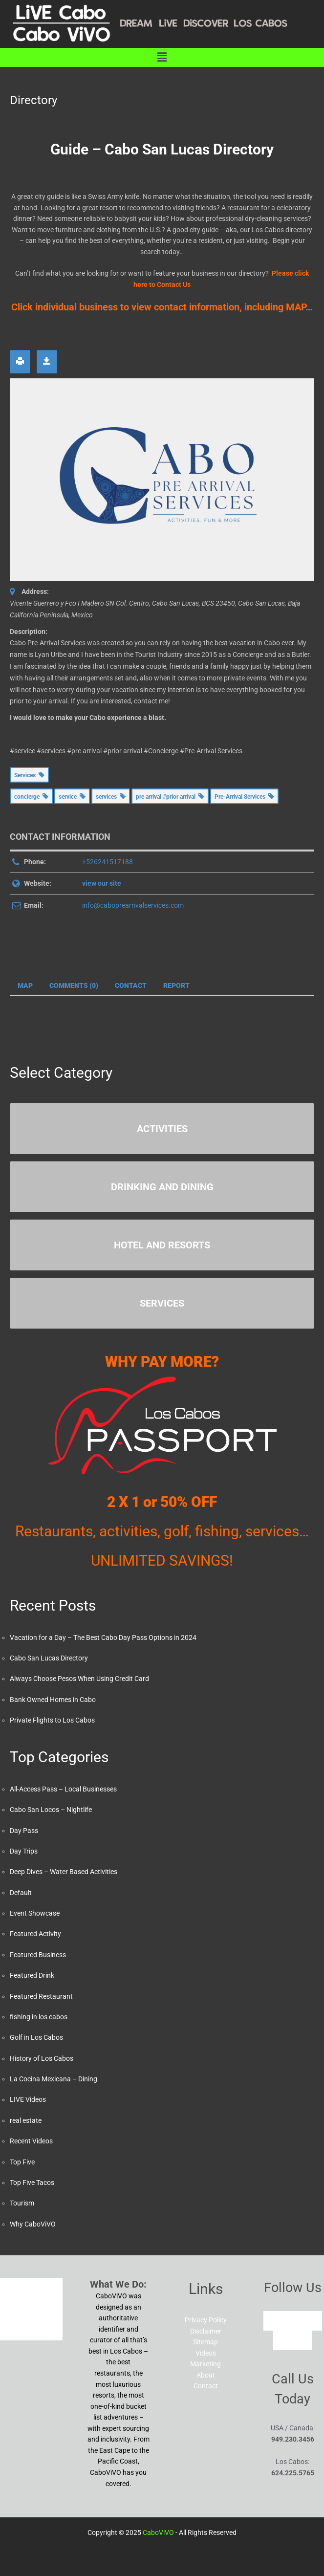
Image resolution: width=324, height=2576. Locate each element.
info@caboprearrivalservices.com (133, 905)
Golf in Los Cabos (36, 2037)
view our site (101, 883)
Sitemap (205, 2342)
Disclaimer (205, 2331)
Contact (206, 2386)
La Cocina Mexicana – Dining (53, 2079)
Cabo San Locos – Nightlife (51, 1809)
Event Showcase (35, 1913)
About (205, 2375)
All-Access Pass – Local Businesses (63, 1789)
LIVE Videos (28, 2099)
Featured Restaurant (41, 1996)
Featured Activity (35, 1934)
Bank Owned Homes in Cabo (53, 1699)
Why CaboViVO (33, 2224)
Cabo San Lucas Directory (49, 1658)
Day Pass (24, 1830)
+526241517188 (107, 862)
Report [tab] (176, 985)
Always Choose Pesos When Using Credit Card (79, 1678)
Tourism (22, 2203)
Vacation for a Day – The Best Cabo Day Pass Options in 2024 (103, 1637)
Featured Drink (32, 1975)
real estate (26, 2120)
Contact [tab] (131, 985)
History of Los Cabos (41, 2058)
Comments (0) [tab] (73, 985)
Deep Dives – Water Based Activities (63, 1872)
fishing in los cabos (38, 2017)
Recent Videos (31, 2141)
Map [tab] (25, 985)
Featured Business (38, 1955)
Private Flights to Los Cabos (52, 1720)
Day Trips (24, 1851)
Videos (205, 2353)
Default (21, 1893)
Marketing (205, 2364)
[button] (161, 57)
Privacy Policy (206, 2320)
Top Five (22, 2162)
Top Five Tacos (32, 2182)
